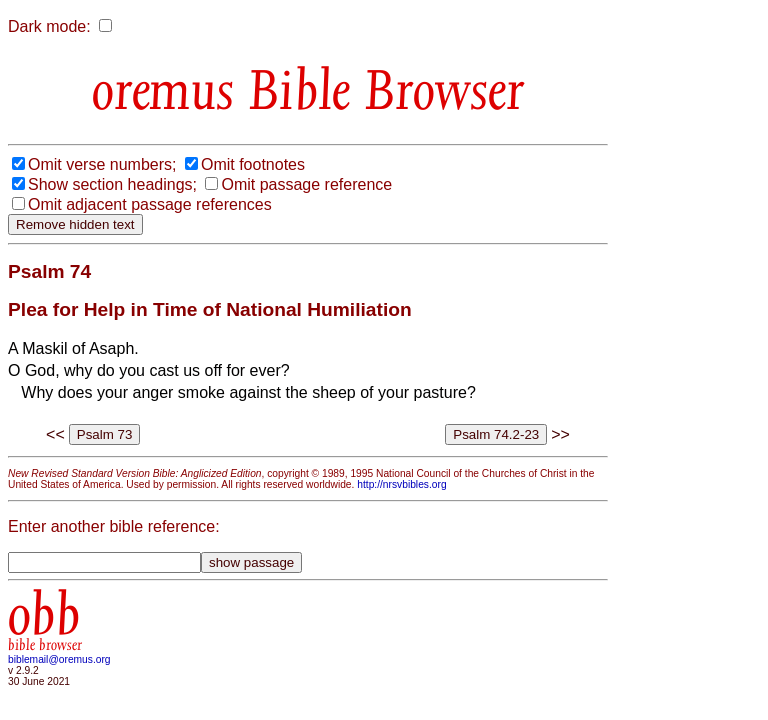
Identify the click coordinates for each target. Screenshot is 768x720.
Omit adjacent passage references (150, 204)
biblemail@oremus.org (59, 659)
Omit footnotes (253, 164)
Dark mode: (49, 26)
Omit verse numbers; (102, 164)
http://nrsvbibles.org (401, 484)
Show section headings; (112, 184)
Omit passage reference (306, 184)
